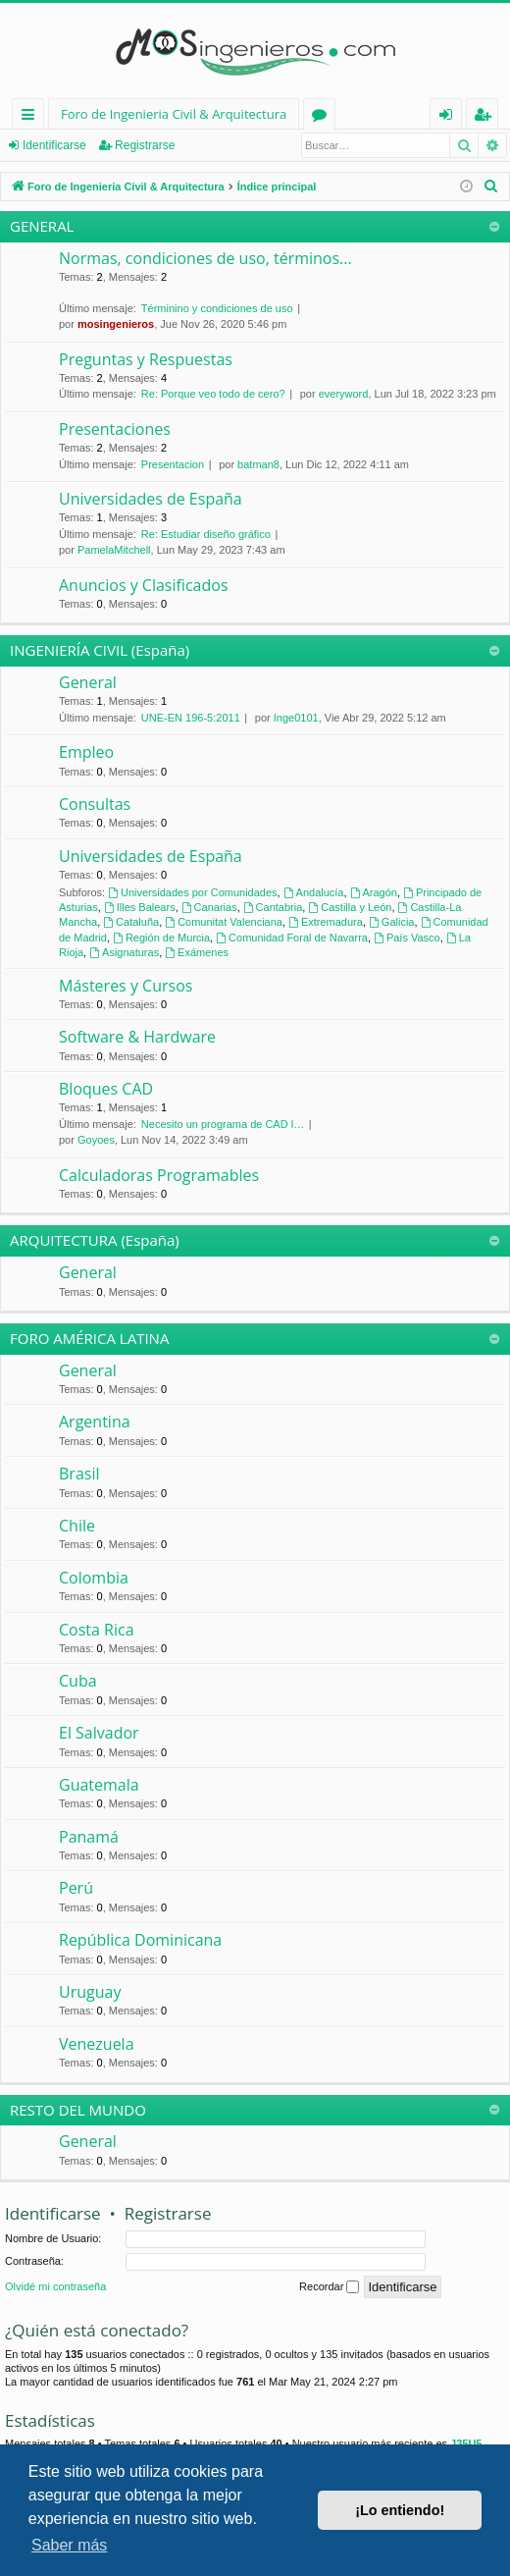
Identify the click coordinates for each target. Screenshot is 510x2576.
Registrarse (145, 145)
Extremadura (325, 922)
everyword (344, 394)
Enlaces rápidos (32, 117)
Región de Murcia (161, 937)
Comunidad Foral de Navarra (292, 937)
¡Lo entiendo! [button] (399, 2510)
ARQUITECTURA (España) (94, 1240)
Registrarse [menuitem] (486, 117)
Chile (77, 1525)
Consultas (94, 804)
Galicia (391, 922)
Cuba (78, 1680)
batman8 (258, 464)
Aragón (373, 892)
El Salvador (99, 1733)
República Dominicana (140, 1940)
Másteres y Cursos (125, 985)
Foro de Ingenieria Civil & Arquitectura (173, 114)
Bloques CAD (106, 1089)
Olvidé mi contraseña (55, 2286)
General (88, 682)
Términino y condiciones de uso (217, 308)
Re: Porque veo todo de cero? (213, 394)
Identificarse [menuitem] (450, 117)
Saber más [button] (69, 2545)
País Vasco (407, 937)
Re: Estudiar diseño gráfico (206, 534)
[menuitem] (491, 186)
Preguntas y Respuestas (145, 359)
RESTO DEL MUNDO (78, 2110)
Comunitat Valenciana (223, 922)
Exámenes (197, 952)
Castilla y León (349, 907)
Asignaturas (124, 952)
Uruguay (90, 1992)
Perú (76, 1888)
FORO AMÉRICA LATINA (89, 1338)
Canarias (209, 907)
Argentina (94, 1421)
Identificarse (54, 145)
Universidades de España (150, 499)
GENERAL (42, 226)
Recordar (329, 2287)
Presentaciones (115, 429)
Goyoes (96, 1140)
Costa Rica (96, 1629)
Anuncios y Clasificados (144, 585)
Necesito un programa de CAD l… (222, 1124)
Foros (323, 117)
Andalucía (313, 892)
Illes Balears (140, 907)
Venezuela (96, 2044)
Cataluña (131, 922)
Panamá (89, 1837)
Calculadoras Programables (159, 1175)
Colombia (93, 1577)
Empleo (86, 752)
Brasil (79, 1473)
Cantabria (273, 907)
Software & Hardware (137, 1036)
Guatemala (99, 1785)
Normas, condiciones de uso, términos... (205, 258)
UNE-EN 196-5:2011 (190, 718)
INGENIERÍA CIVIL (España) (99, 650)
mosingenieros (115, 324)
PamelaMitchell (114, 550)
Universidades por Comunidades (192, 892)
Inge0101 (296, 718)
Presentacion (172, 464)
